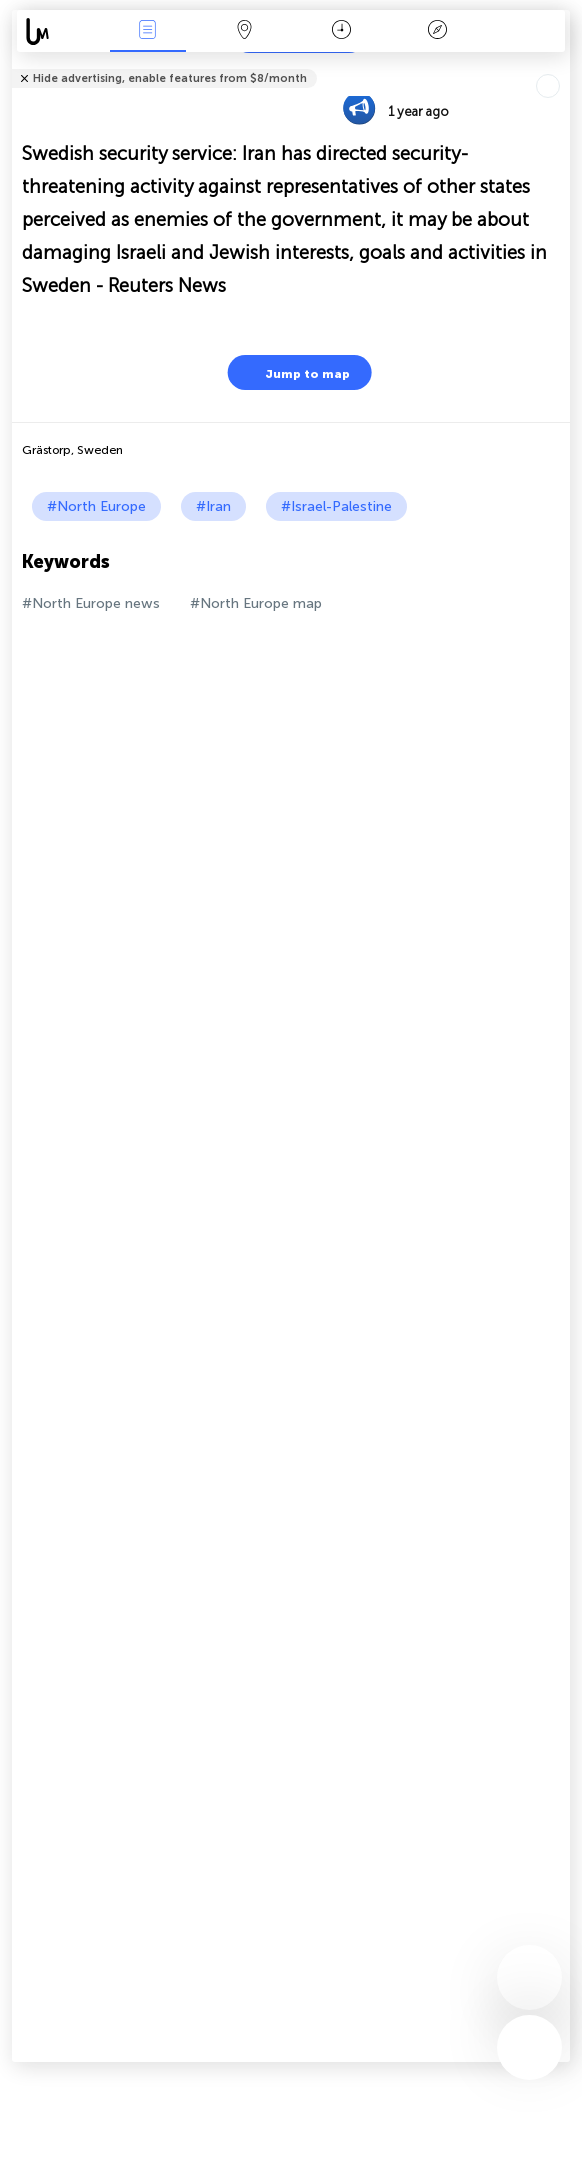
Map (244, 31)
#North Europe (96, 506)
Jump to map (295, 372)
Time (341, 31)
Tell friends (561, 65)
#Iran (213, 506)
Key (438, 31)
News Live (148, 31)
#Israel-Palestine (336, 506)
